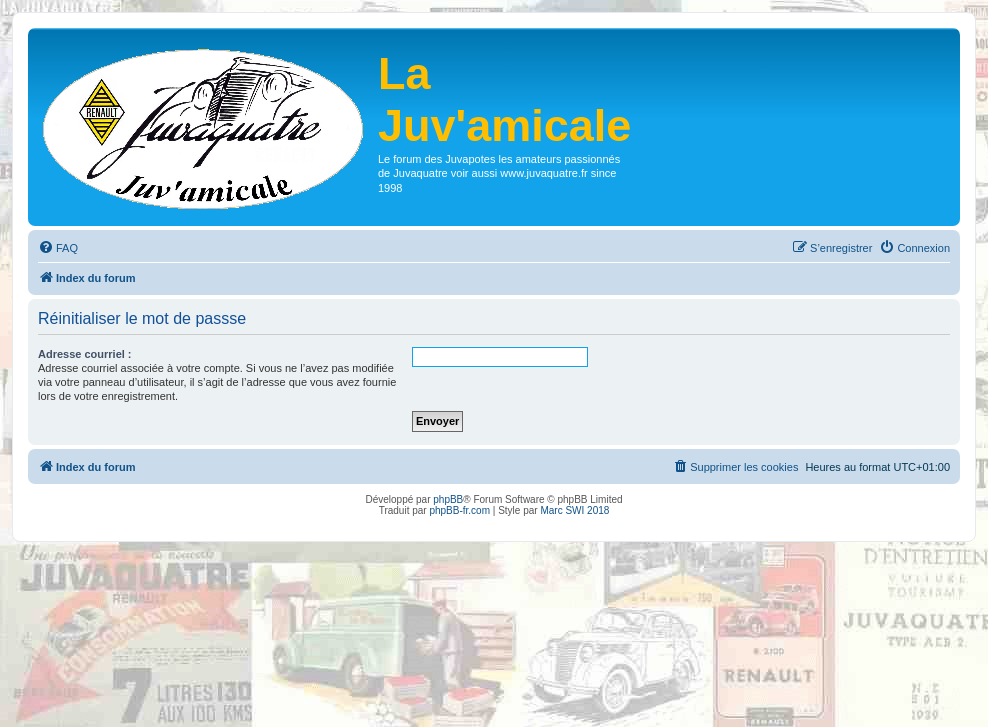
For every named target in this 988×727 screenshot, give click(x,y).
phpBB (448, 499)
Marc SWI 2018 (574, 510)
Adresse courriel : (85, 354)
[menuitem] (58, 248)
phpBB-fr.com (459, 510)
